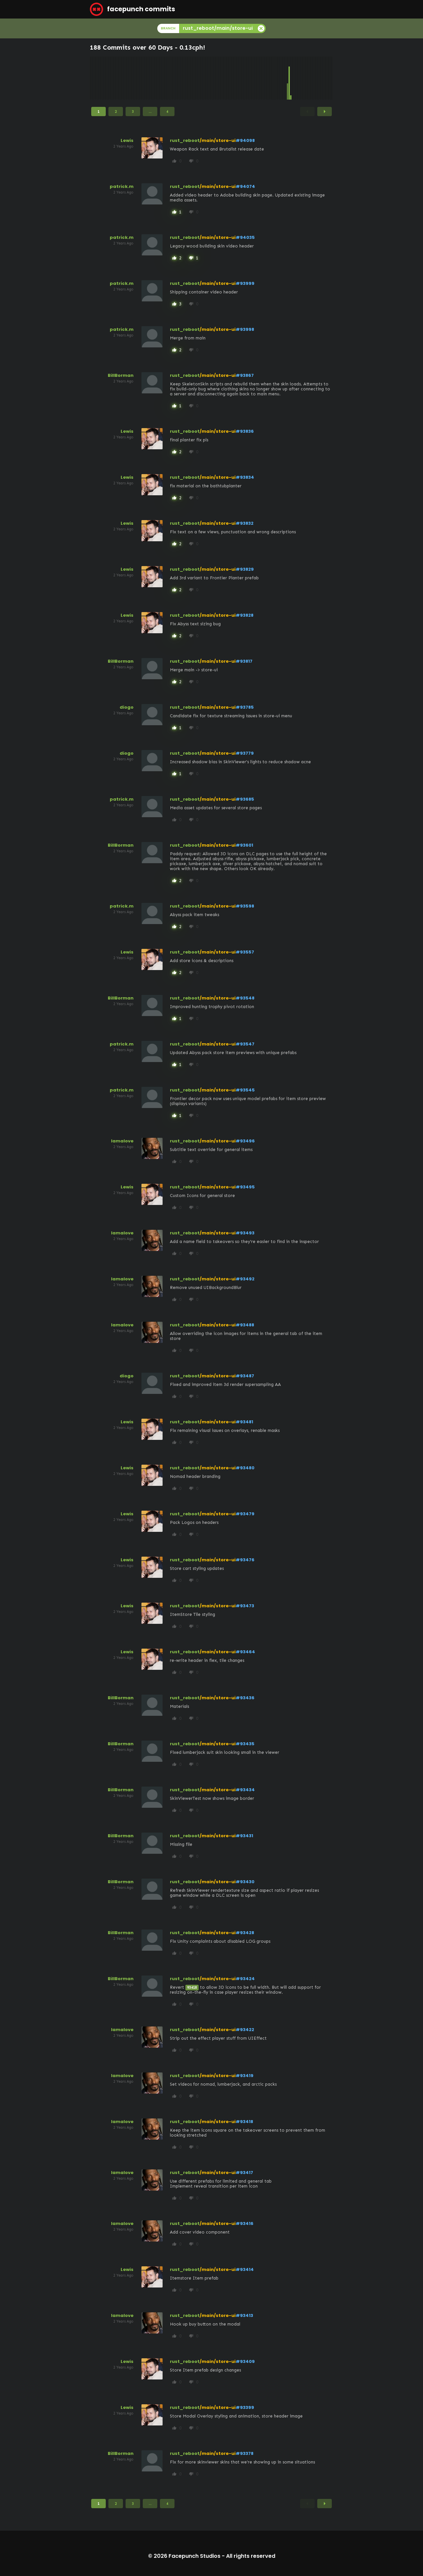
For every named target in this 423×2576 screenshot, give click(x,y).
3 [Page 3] (133, 111)
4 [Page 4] (167, 111)
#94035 (245, 237)
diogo (127, 707)
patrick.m (122, 186)
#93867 (245, 375)
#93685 (245, 799)
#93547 (245, 1044)
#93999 (245, 283)
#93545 (245, 1090)
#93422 (245, 2029)
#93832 (244, 523)
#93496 (245, 1141)
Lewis (127, 140)
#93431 (244, 1836)
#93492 (245, 1279)
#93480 (245, 1468)
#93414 (245, 2269)
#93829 (245, 569)
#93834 (245, 477)
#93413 (244, 2315)
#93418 (244, 2121)
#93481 (244, 1422)
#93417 (244, 2172)
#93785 (245, 707)
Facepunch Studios (194, 2556)
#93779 (245, 753)
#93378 (244, 2453)
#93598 (245, 906)
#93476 (245, 1560)
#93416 (244, 2223)
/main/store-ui (218, 140)
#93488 (245, 1325)
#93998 (245, 329)
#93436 (245, 1698)
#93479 (245, 1514)
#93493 (245, 1233)
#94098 (245, 140)
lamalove (122, 1141)
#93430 (245, 1882)
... (150, 111)
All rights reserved (250, 2556)
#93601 (244, 845)
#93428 (245, 1933)
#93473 (245, 1606)
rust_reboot (185, 140)
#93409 (245, 2361)
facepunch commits (132, 9)
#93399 (245, 2407)
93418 (192, 1987)
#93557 (245, 952)
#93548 (245, 998)
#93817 (244, 661)
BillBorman (121, 375)
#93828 (244, 615)
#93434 (245, 1790)
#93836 (245, 431)
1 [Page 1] (98, 111)
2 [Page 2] (116, 111)
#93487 (245, 1376)
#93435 (245, 1744)
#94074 (245, 186)
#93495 (245, 1187)
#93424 (245, 1979)
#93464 (245, 1652)
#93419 (244, 2075)
